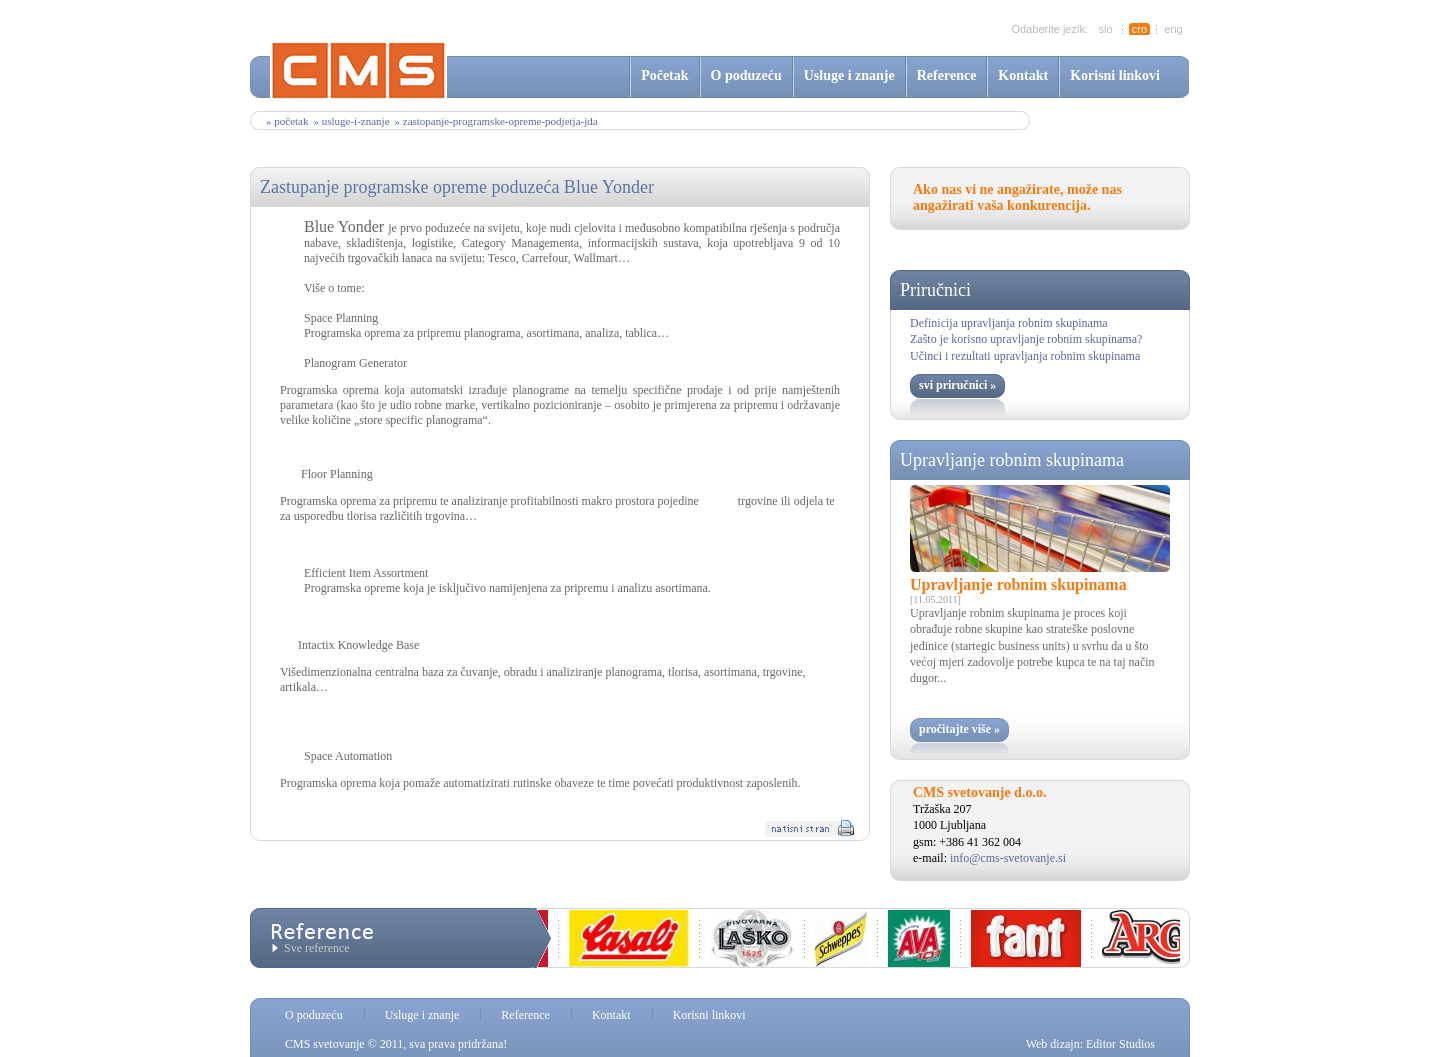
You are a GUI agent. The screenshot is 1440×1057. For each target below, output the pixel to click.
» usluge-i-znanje (351, 121)
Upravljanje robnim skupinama (1012, 460)
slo (1105, 29)
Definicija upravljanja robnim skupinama (1009, 323)
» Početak (287, 121)
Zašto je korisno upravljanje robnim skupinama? (1026, 339)
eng (1173, 29)
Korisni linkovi (1115, 75)
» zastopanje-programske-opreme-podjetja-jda (496, 121)
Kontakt (1023, 75)
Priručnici (935, 290)
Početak (664, 75)
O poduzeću (746, 75)
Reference (947, 75)
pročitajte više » (959, 729)
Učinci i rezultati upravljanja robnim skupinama (1025, 356)
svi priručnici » (957, 385)
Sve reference (317, 948)
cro (1139, 29)
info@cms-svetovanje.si (1008, 858)
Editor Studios (1120, 1044)
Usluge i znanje (849, 75)
